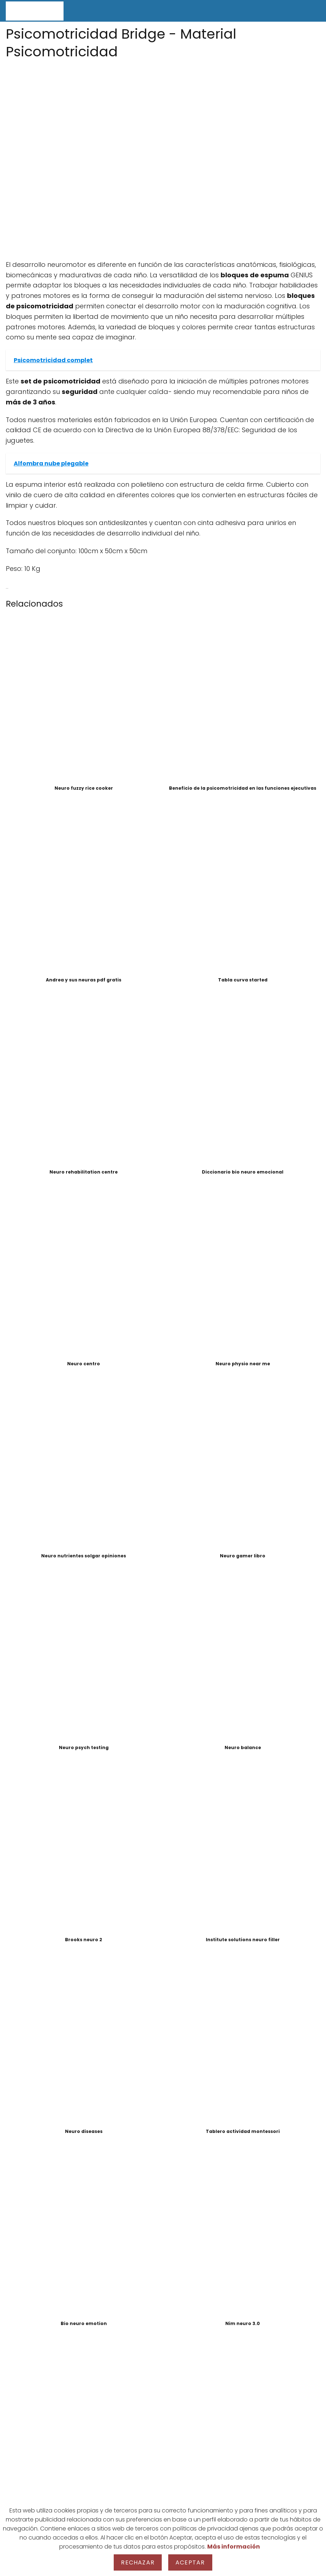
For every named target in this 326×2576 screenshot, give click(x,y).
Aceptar (190, 2562)
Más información (233, 2546)
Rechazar (138, 2562)
